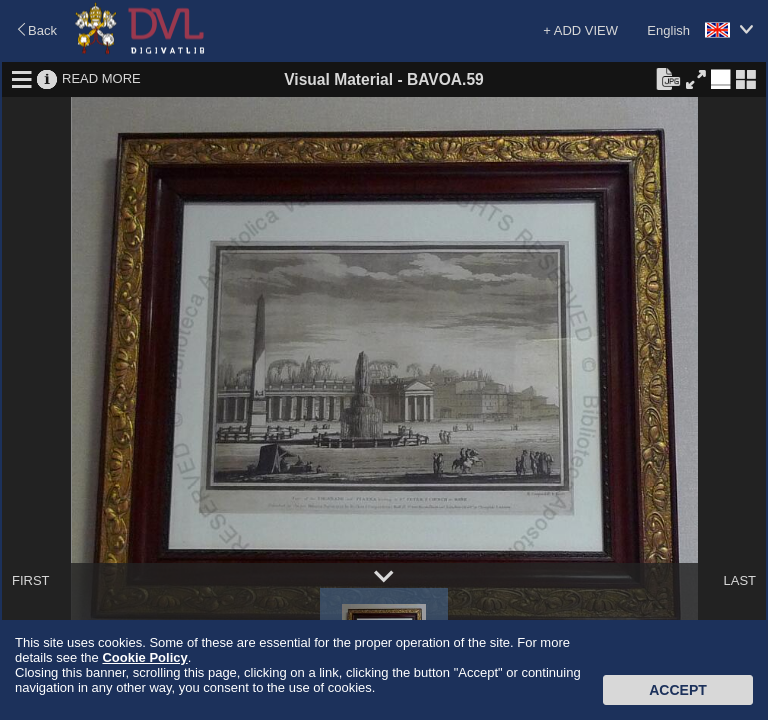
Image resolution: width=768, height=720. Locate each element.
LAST (739, 580)
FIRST (31, 580)
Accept (678, 690)
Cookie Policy (144, 657)
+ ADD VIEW (580, 30)
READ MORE (101, 78)
